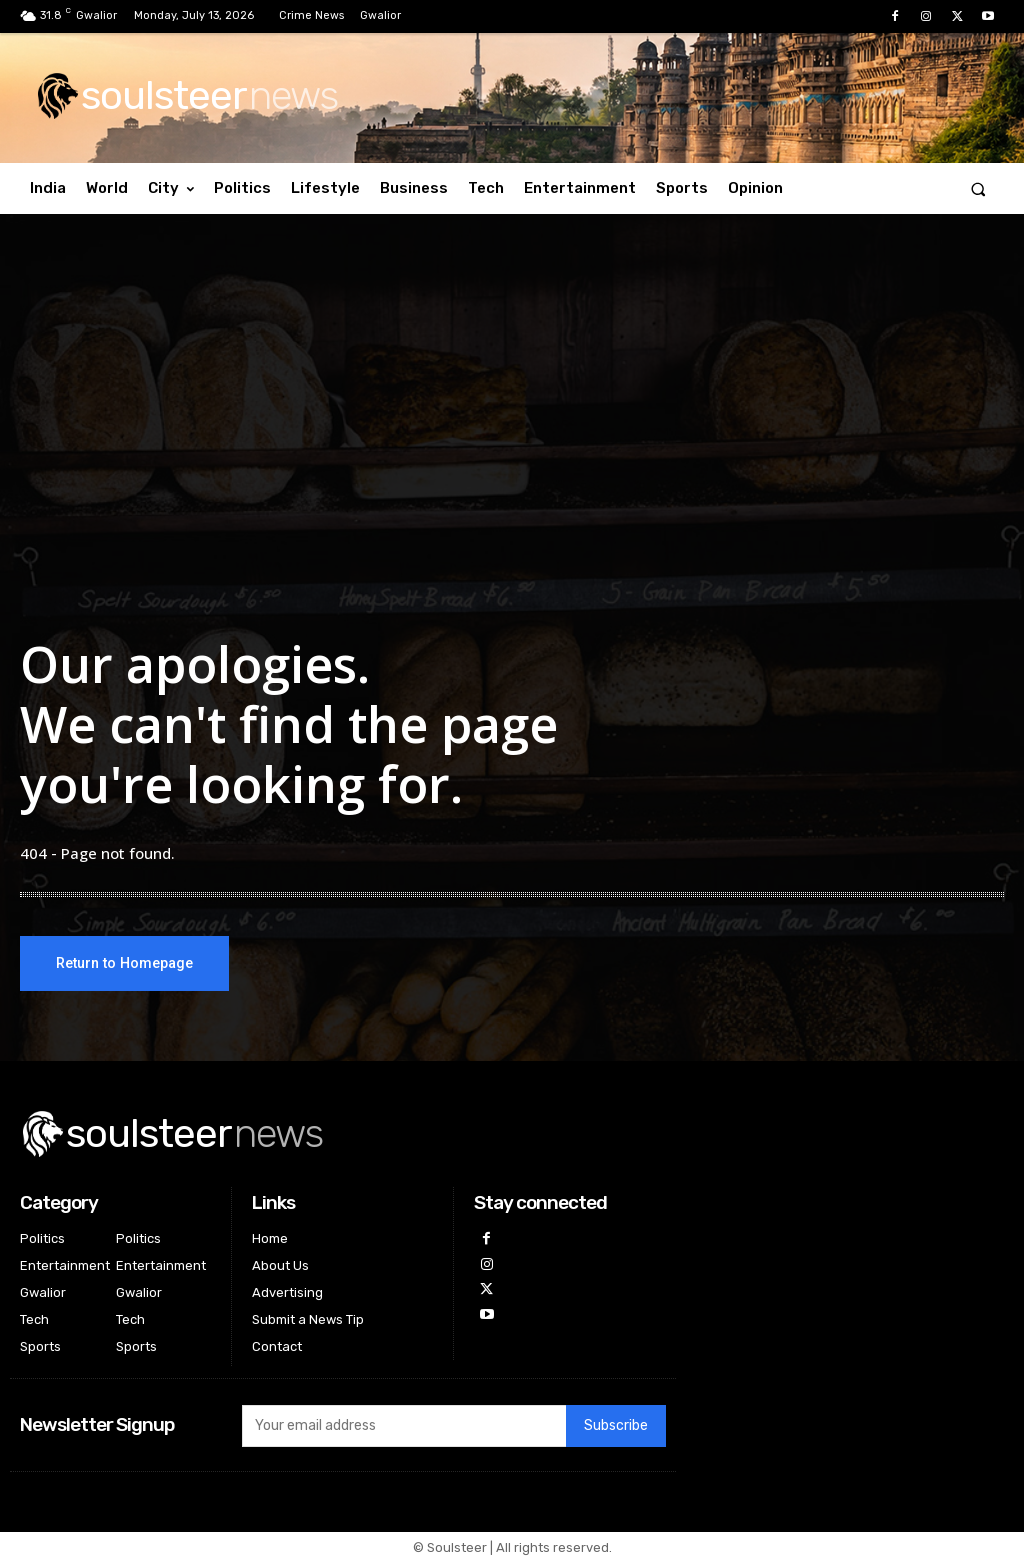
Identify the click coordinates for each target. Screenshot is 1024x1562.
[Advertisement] (512, 414)
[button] (978, 188)
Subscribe (616, 1426)
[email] (404, 1426)
